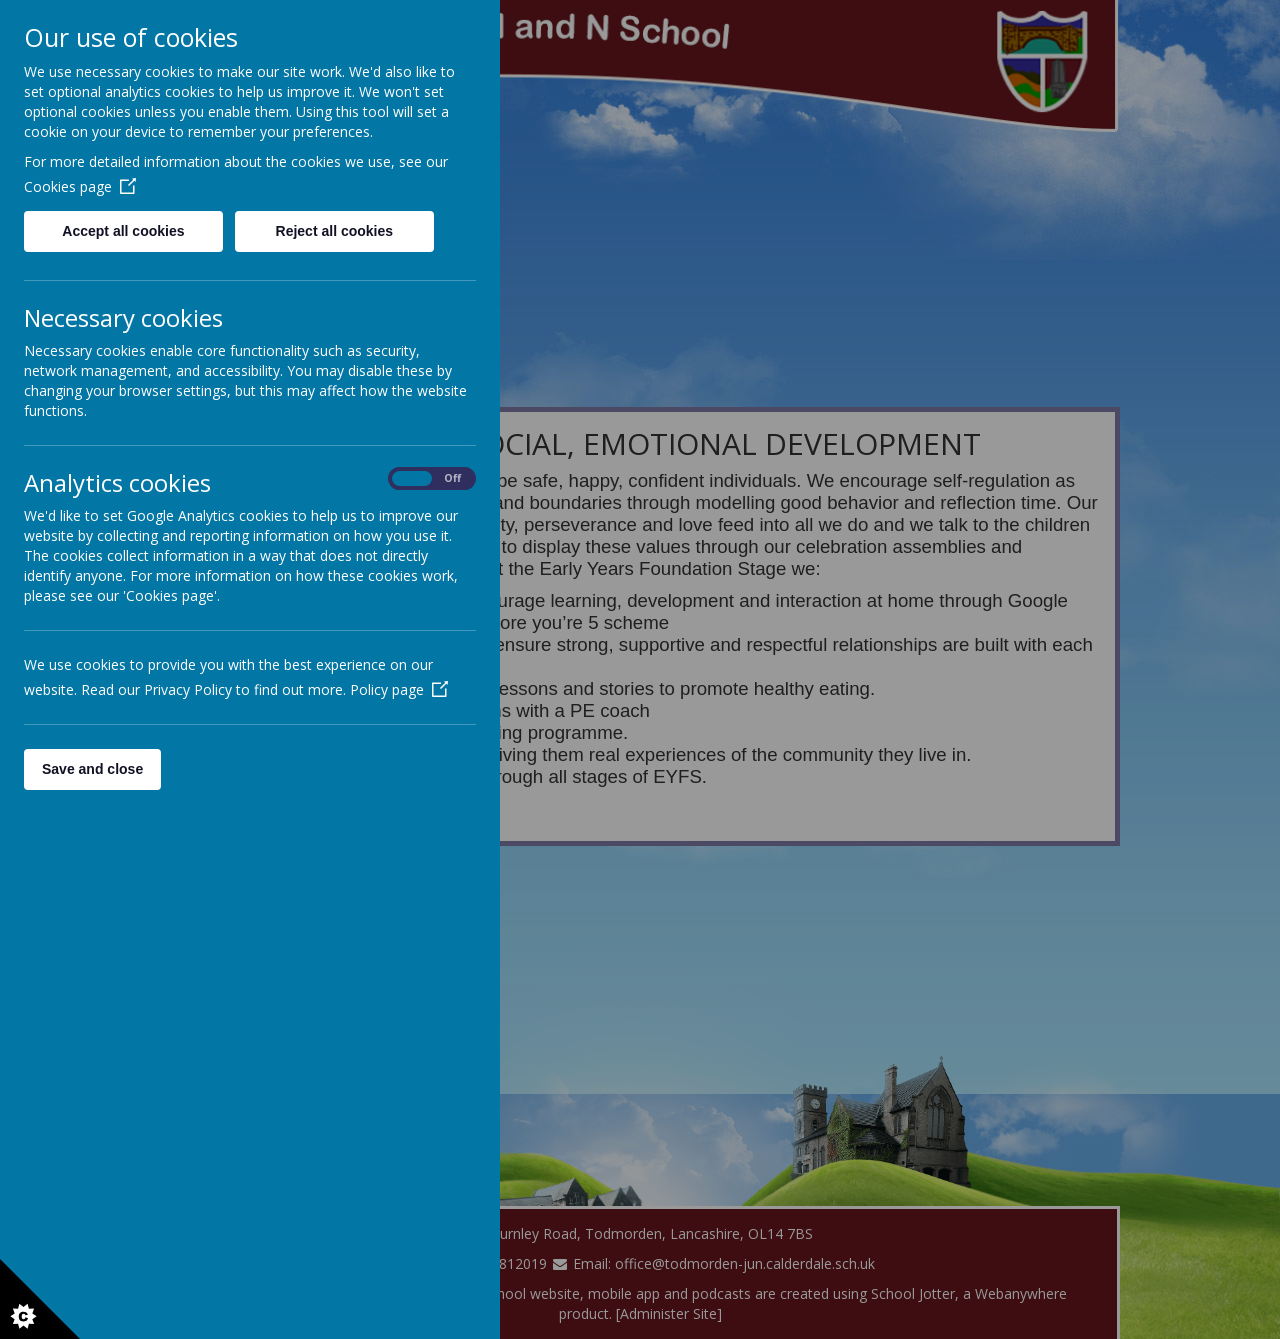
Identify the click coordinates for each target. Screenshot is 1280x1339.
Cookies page (80, 186)
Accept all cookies (123, 231)
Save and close (92, 769)
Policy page (399, 689)
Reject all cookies (335, 231)
